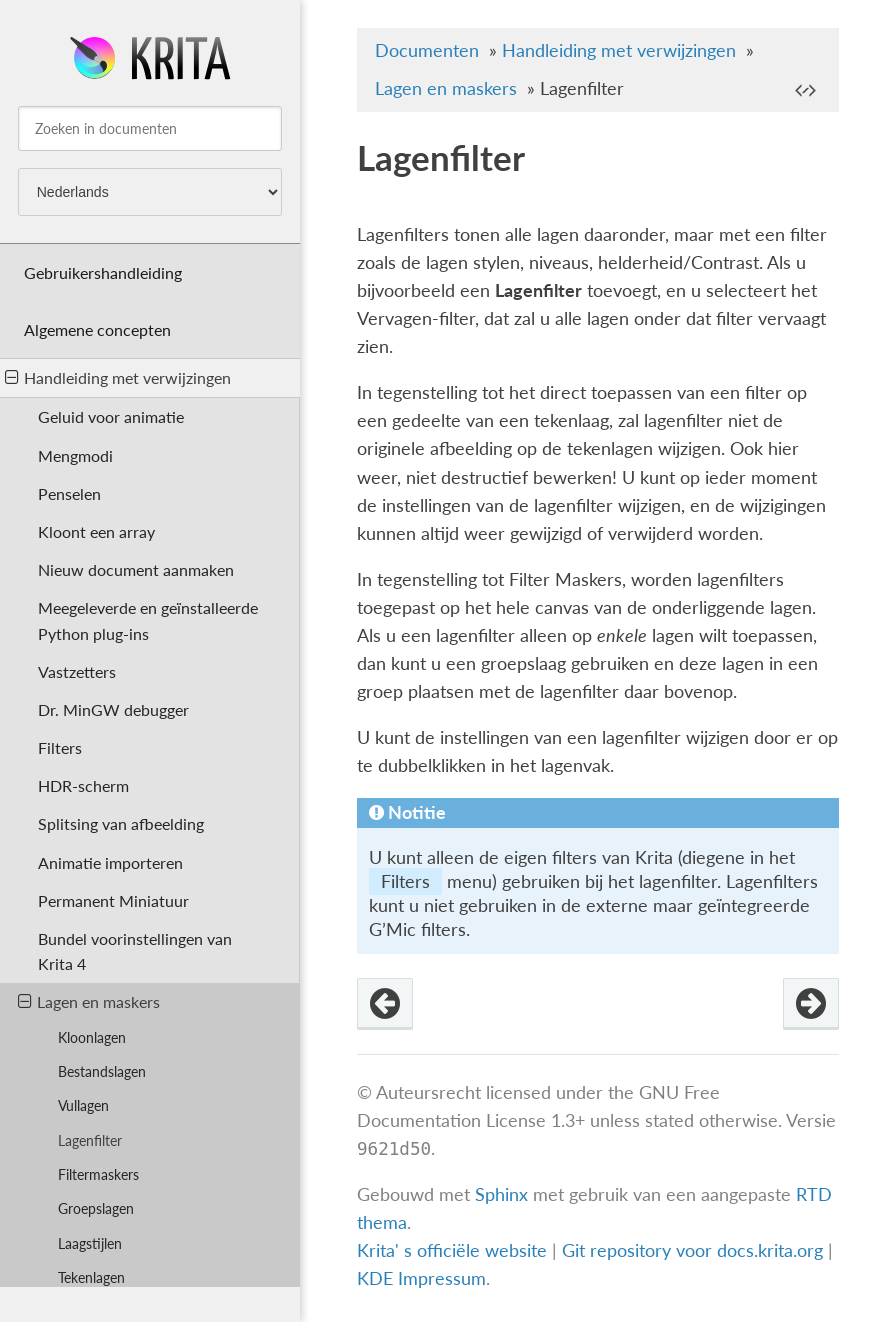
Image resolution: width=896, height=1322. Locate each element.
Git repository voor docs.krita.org (695, 1250)
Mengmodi (75, 455)
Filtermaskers (98, 1174)
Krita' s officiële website (452, 1250)
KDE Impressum (421, 1278)
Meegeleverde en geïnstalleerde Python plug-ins (148, 620)
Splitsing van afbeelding (121, 823)
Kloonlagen (92, 1037)
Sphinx (501, 1194)
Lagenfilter (90, 1140)
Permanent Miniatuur (113, 900)
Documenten (427, 50)
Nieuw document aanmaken (136, 569)
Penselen (69, 493)
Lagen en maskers (89, 1001)
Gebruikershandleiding (103, 272)
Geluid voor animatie (111, 416)
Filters (60, 747)
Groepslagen (96, 1208)
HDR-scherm (83, 785)
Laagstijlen (90, 1243)
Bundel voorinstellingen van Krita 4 (135, 951)
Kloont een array (96, 531)
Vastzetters (77, 671)
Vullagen (83, 1105)
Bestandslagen (102, 1071)
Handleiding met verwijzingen (118, 377)
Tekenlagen (91, 1277)
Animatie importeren (110, 862)
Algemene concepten (97, 329)
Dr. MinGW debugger (113, 709)
